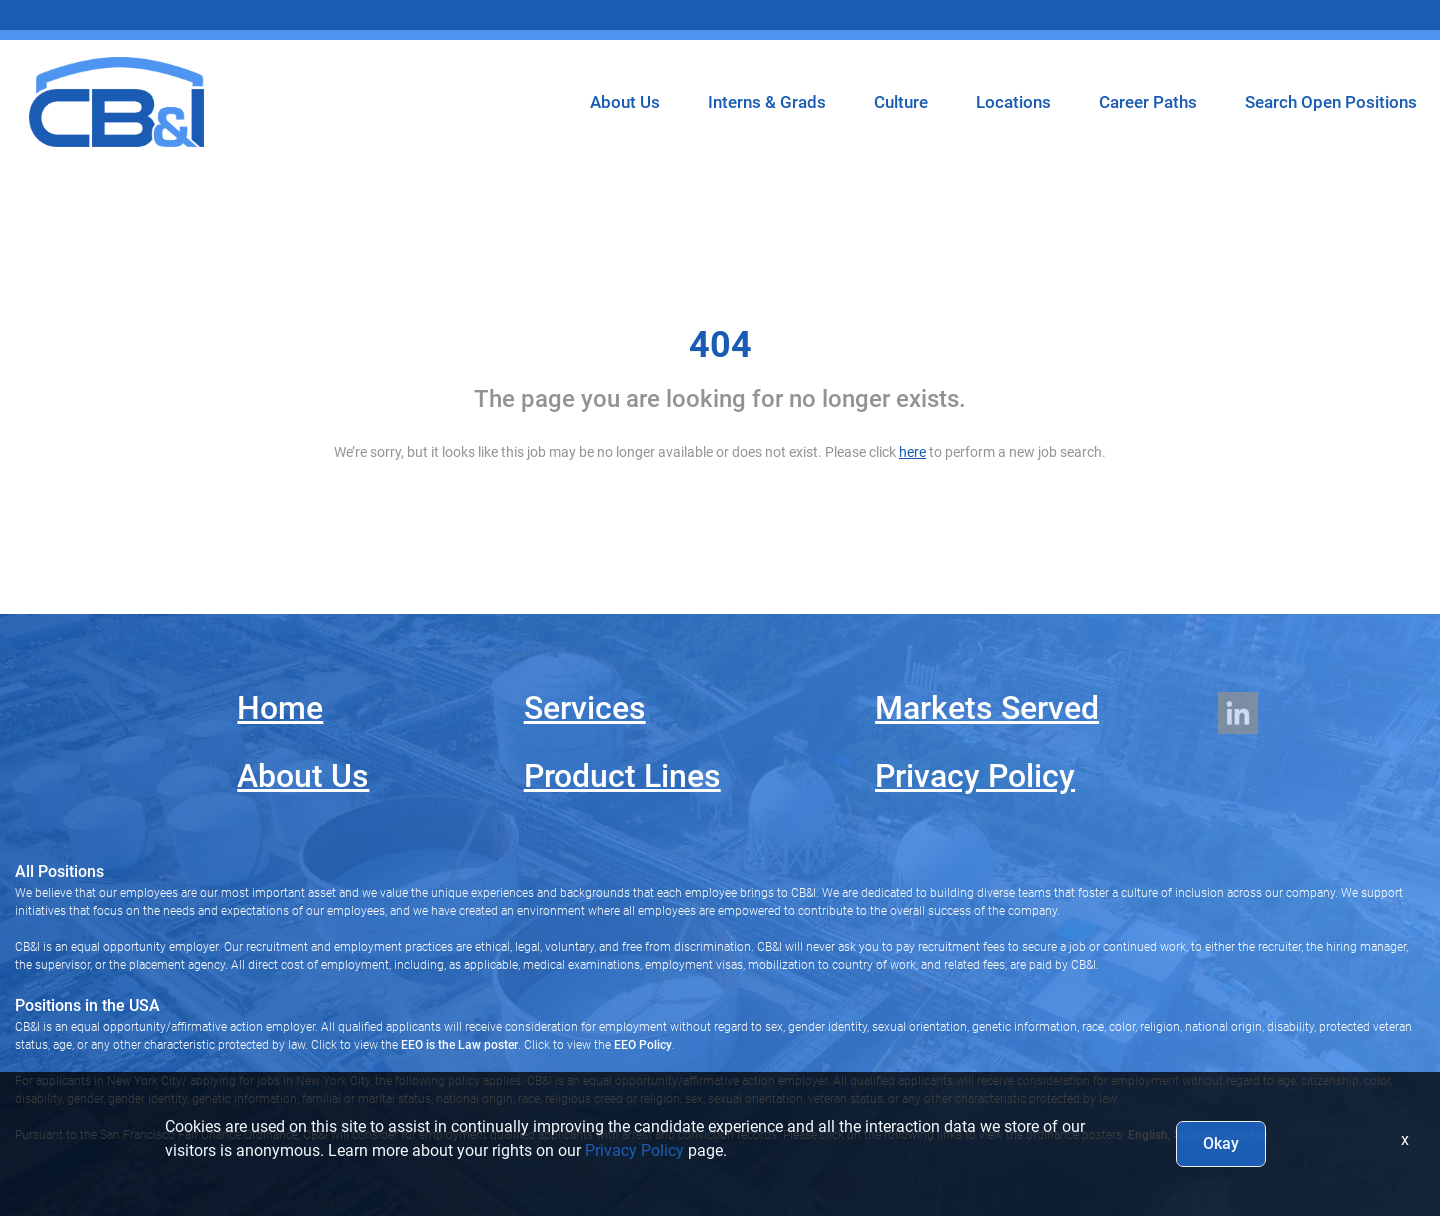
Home (280, 708)
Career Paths (1148, 102)
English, (1149, 1135)
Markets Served (987, 708)
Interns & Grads (767, 102)
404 (720, 345)
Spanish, (1196, 1135)
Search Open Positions (1331, 102)
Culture (901, 102)
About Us (625, 102)
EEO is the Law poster (459, 1045)
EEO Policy (643, 1045)
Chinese (1244, 1135)
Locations (1013, 102)
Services (585, 708)
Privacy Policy (975, 776)
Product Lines (622, 776)
